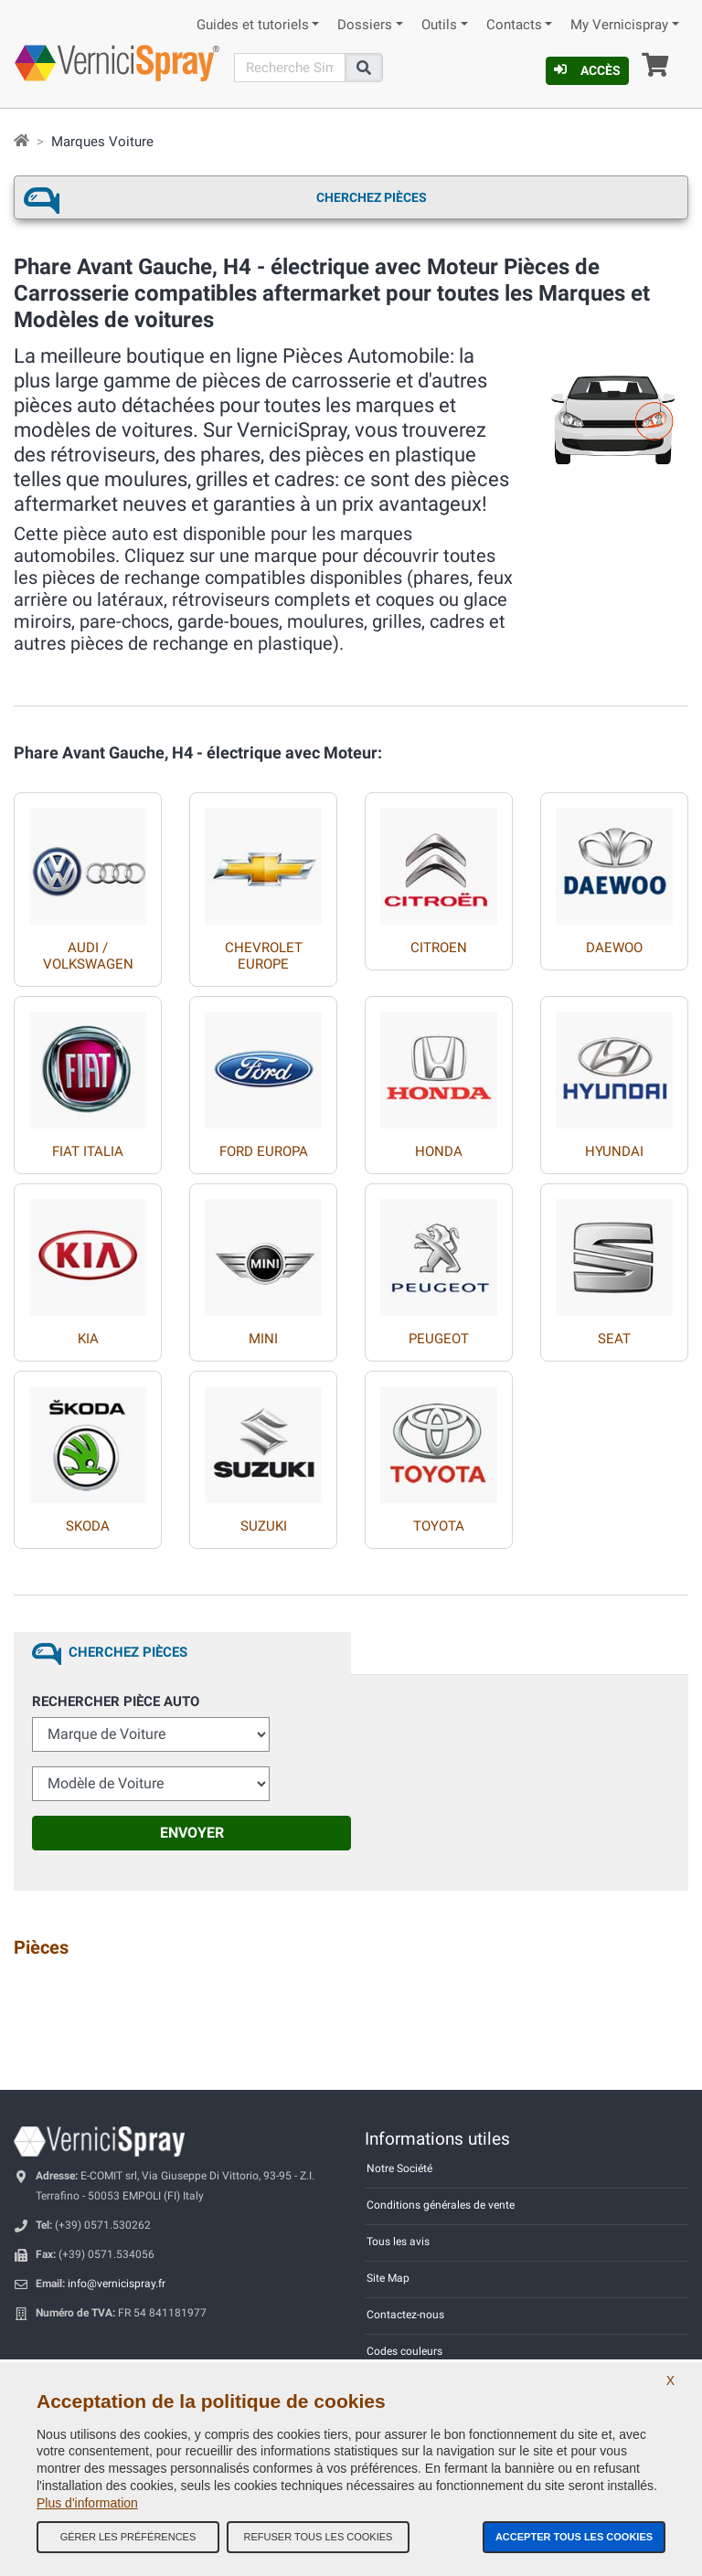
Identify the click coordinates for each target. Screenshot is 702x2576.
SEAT (614, 1338)
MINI (263, 1338)
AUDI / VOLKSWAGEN (88, 955)
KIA (88, 1338)
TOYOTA (438, 1526)
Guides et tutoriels (253, 25)
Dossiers (364, 25)
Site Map (388, 2278)
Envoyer (192, 1832)
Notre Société (399, 2168)
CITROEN (438, 947)
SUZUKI (263, 1526)
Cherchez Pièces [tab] (128, 1652)
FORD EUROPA (263, 1151)
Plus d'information (87, 2503)
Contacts (514, 25)
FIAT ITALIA (87, 1151)
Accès (587, 70)
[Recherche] (290, 67)
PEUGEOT (439, 1338)
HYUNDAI (614, 1151)
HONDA (439, 1151)
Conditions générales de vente (441, 2205)
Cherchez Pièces (371, 197)
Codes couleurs (404, 2351)
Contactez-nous (405, 2314)
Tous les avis (398, 2241)
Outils (439, 25)
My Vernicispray (619, 25)
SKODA (88, 1526)
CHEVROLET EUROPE (264, 955)
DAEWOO (614, 947)
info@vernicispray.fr (116, 2283)
